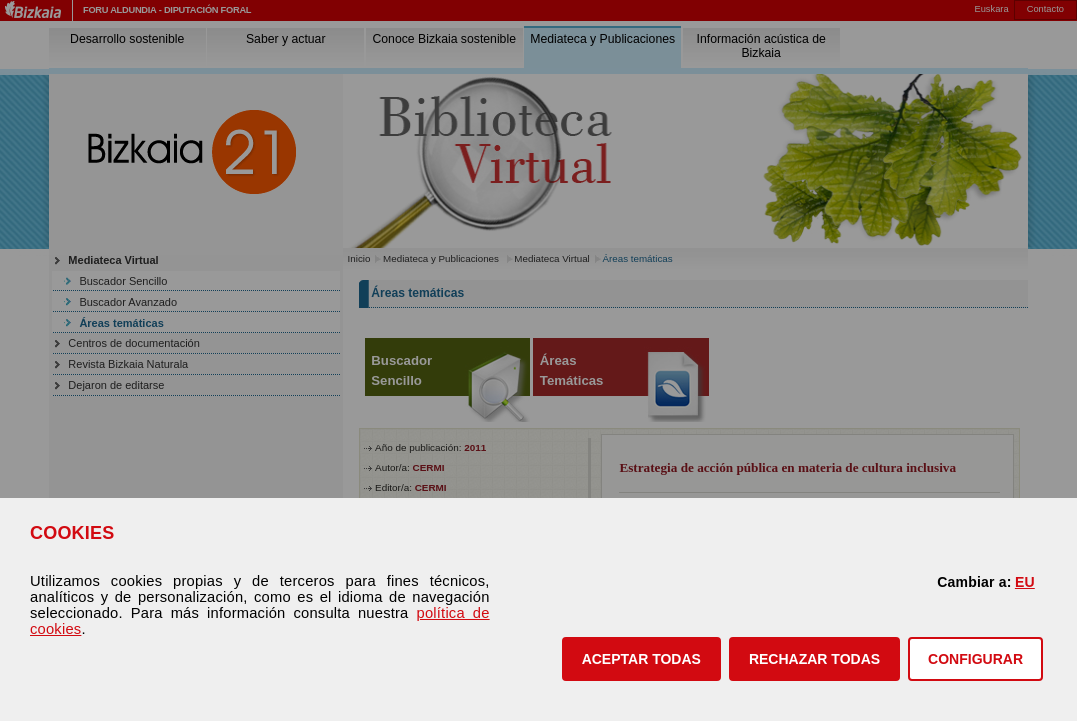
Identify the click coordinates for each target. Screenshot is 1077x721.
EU (1025, 582)
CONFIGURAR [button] (975, 659)
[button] (641, 659)
